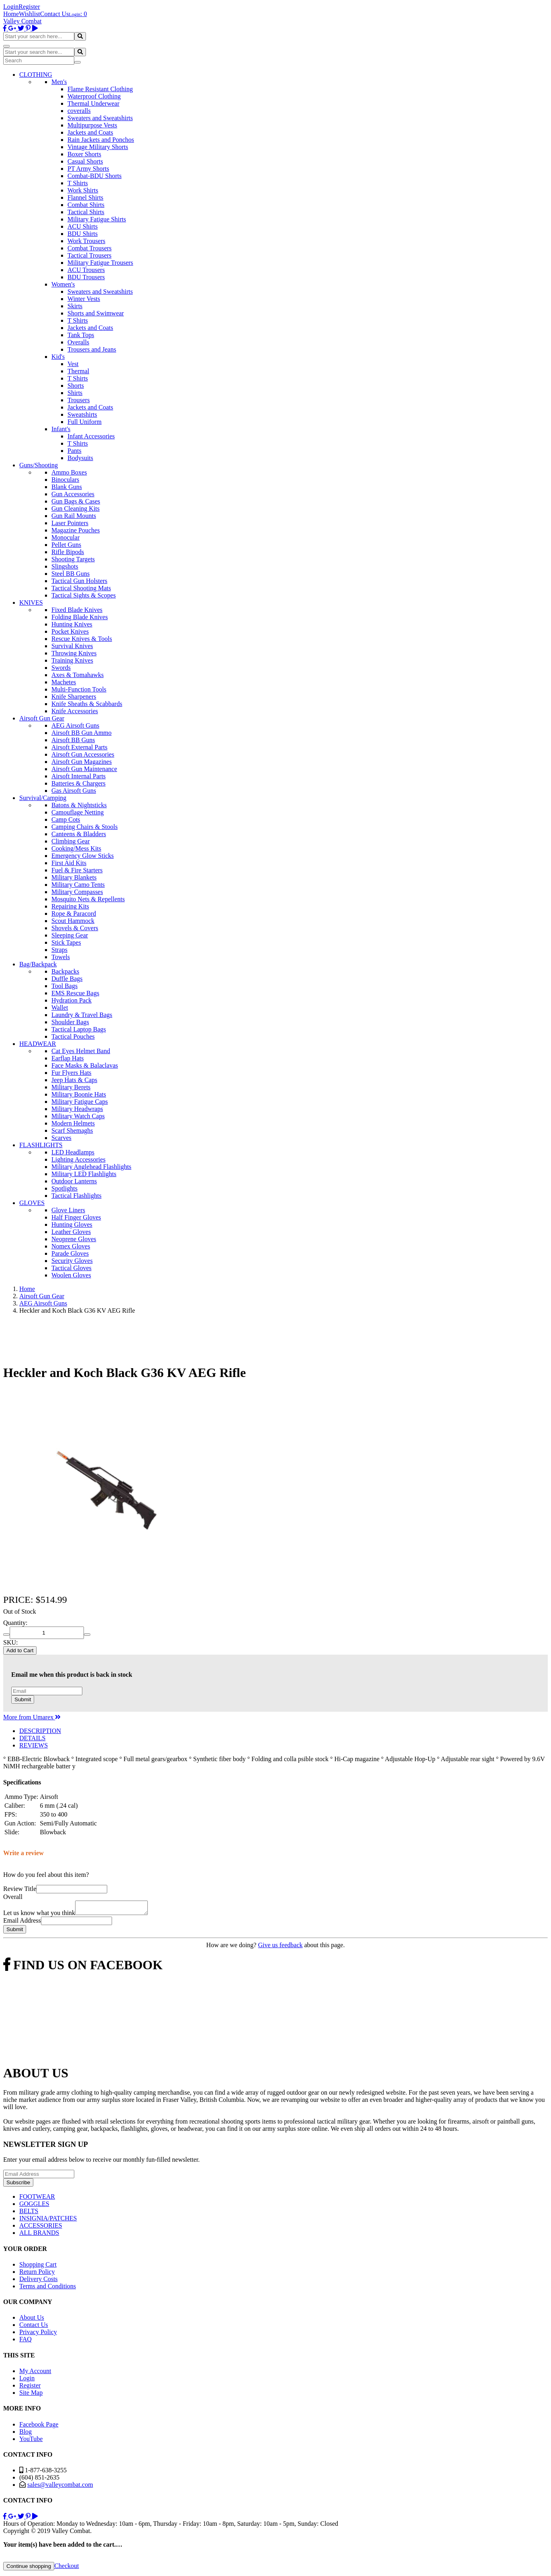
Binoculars (65, 479)
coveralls (79, 110)
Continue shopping (28, 2569)
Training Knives (72, 660)
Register (29, 6)
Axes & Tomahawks (77, 674)
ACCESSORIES (40, 2227)
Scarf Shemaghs (72, 1130)
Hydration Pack (71, 1000)
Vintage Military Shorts (97, 146)
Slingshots (64, 566)
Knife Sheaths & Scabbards (86, 703)
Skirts (74, 306)
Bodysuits (80, 457)
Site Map (31, 2395)
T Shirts (77, 183)
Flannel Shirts (85, 197)
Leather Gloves (71, 1231)
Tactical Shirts (85, 212)
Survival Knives (72, 645)
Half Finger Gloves (76, 1217)
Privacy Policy (38, 2334)
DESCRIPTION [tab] (40, 1730)
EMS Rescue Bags (75, 993)
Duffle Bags (66, 978)
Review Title (19, 1888)
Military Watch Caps (78, 1116)
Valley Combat (22, 21)
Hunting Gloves (71, 1224)
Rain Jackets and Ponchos (100, 139)
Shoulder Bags (70, 1022)
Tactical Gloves (71, 1267)
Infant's (60, 429)
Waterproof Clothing (93, 96)
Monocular (65, 537)
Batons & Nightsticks (79, 805)
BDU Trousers (86, 277)
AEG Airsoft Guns (75, 725)
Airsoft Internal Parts (78, 776)
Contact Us (54, 13)
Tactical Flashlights (76, 1195)
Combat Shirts (85, 204)
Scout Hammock (72, 920)
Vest (73, 363)
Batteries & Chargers (78, 783)
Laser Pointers (69, 523)
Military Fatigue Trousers (100, 262)
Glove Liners (68, 1210)
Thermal (78, 371)
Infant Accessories (91, 436)
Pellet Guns (66, 544)
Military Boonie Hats (78, 1094)
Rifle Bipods (67, 551)
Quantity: (15, 1622)
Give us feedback (280, 1947)
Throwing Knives (73, 653)
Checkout (66, 2568)
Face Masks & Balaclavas (84, 1065)
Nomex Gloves (70, 1246)
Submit (22, 1699)
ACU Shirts (82, 226)
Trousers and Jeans (91, 349)
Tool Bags (64, 985)
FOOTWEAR (37, 2198)
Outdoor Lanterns (74, 1181)
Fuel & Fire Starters (77, 870)
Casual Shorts (85, 161)
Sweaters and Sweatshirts (100, 118)
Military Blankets (73, 877)
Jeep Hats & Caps (74, 1079)
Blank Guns (66, 486)
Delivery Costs (38, 2281)
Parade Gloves (70, 1253)
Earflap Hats (67, 1058)
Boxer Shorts (84, 154)
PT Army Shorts (88, 168)
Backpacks (65, 971)
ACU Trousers (86, 269)
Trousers (78, 400)
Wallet (59, 1007)
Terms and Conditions (47, 2288)
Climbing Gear (70, 841)
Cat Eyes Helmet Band (80, 1051)
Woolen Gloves (71, 1275)
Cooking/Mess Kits (76, 848)
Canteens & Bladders (78, 834)
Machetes (63, 682)
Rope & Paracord (73, 913)
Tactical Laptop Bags (78, 1029)
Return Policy (37, 2274)
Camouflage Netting (77, 812)
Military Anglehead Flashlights (91, 1166)
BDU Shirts (82, 233)
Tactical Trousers (89, 255)
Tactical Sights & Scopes (83, 595)
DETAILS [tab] (32, 1738)
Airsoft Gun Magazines (81, 761)
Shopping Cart (38, 2266)
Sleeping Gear (69, 935)
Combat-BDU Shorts (94, 175)
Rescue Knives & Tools (81, 638)
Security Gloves (72, 1260)
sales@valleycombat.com (60, 2487)
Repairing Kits (70, 906)
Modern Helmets (73, 1123)
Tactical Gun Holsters (79, 580)
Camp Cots (65, 819)
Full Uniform (84, 421)
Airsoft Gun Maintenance (84, 768)
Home (11, 13)
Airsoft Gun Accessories (82, 754)
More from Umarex (32, 1717)
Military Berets (70, 1087)
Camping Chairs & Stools (84, 826)
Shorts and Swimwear (95, 313)
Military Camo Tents (78, 884)
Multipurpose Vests (92, 125)
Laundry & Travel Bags (81, 1014)
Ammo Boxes (69, 472)
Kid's (58, 356)
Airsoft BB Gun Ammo (81, 732)
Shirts (74, 392)
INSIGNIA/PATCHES (48, 2220)
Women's (63, 284)
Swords (61, 667)
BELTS (28, 2213)
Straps (59, 949)
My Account (35, 2373)
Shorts (75, 385)
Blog (25, 2434)
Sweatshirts (82, 414)
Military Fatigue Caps (79, 1101)
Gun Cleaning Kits (75, 508)
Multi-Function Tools (78, 689)
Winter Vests (83, 298)
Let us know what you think (39, 1915)
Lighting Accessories (78, 1159)
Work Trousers (86, 240)
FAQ (25, 2341)
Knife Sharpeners (73, 696)
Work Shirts (82, 190)
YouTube (31, 2441)
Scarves (61, 1137)
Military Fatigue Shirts (96, 219)
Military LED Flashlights (83, 1173)
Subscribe (18, 2185)
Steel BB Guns (70, 573)
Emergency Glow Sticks (82, 855)
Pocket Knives (70, 631)
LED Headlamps (72, 1152)
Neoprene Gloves (73, 1239)
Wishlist (29, 13)
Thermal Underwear (93, 103)
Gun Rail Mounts (73, 515)
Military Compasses (77, 891)
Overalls (78, 342)
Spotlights (64, 1188)
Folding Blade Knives (79, 617)
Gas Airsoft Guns (73, 790)
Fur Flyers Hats (71, 1072)
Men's (59, 81)
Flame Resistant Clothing (100, 89)
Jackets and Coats (90, 132)
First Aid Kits (68, 862)
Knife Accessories (74, 711)
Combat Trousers (89, 248)
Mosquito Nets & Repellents (88, 899)
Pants (74, 450)
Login (10, 6)
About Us (31, 2319)
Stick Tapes (66, 942)
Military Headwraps (77, 1108)
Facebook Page (38, 2426)
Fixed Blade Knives (76, 609)
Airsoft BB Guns (73, 740)
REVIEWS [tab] (33, 1745)
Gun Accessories (72, 494)
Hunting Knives (71, 624)
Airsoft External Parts (79, 747)
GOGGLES (34, 2206)
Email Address (22, 1922)
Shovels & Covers (74, 928)
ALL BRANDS (39, 2235)
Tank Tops (80, 334)
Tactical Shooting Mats (81, 588)
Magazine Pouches (75, 530)
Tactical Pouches (73, 1036)
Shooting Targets (73, 559)
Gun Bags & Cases (75, 501)
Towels (60, 956)
